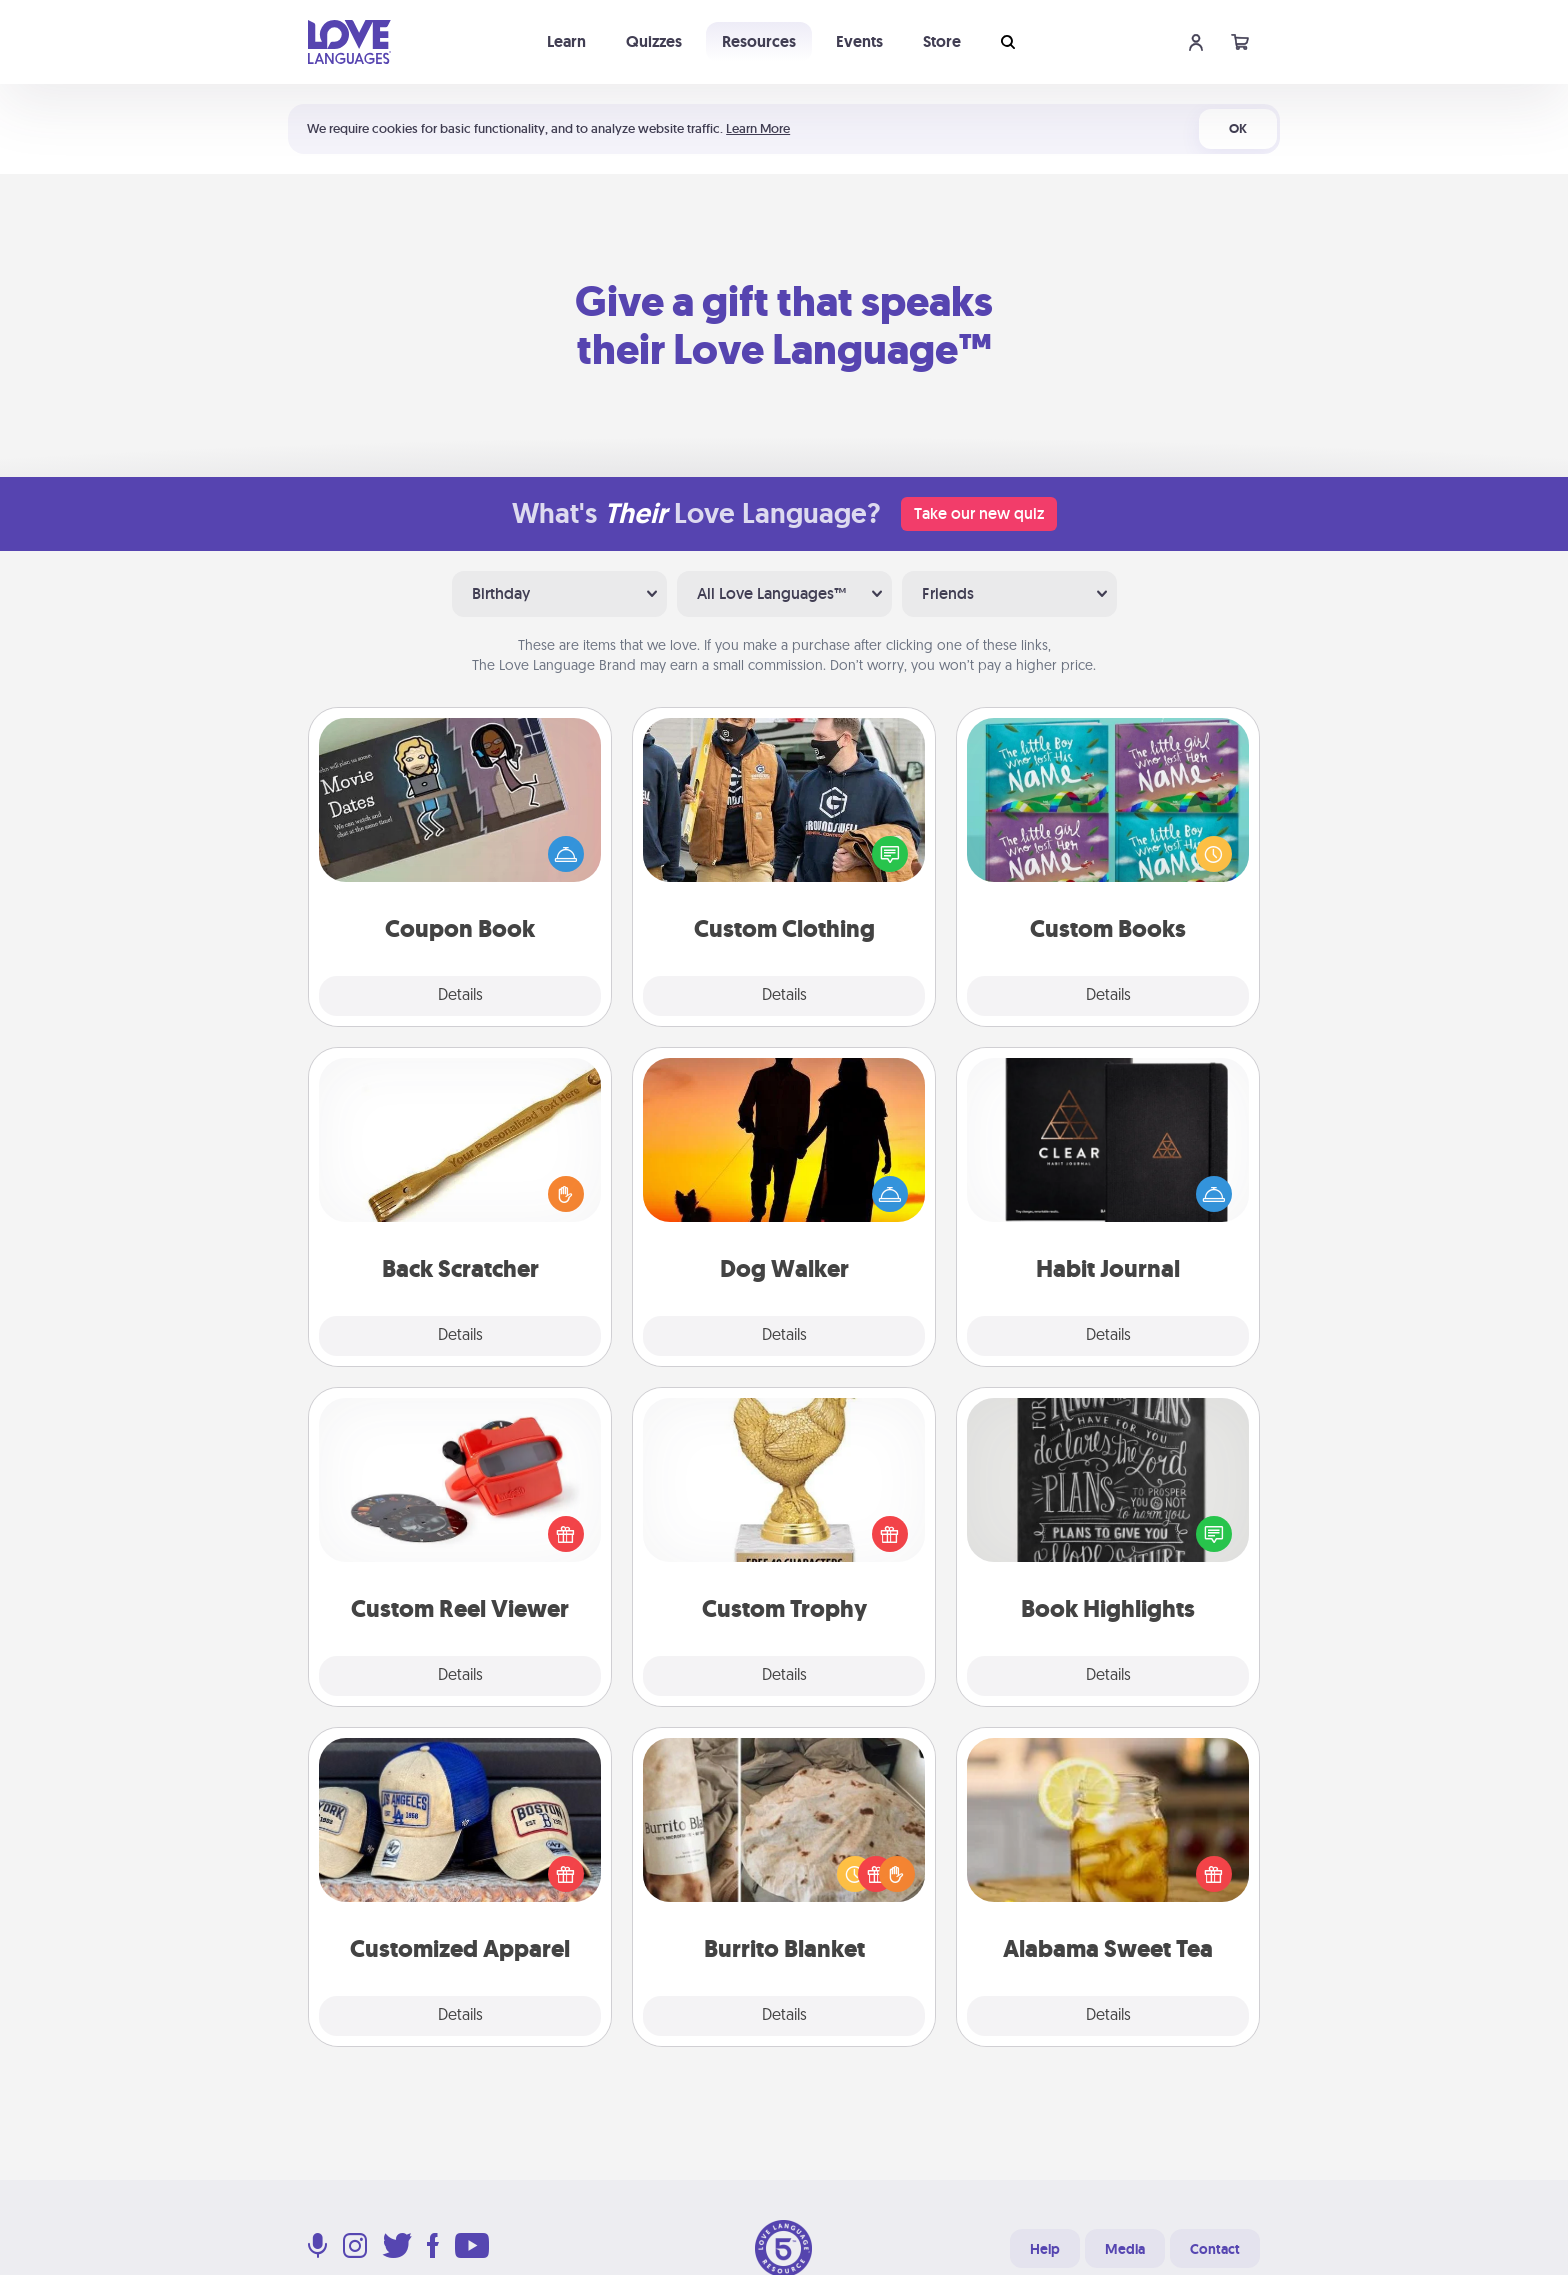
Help (1045, 2249)
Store (942, 41)
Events (859, 41)
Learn (566, 41)
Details (460, 996)
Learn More (758, 128)
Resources (759, 41)
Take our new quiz (979, 513)
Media (1125, 2249)
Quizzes (654, 41)
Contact (1215, 2249)
